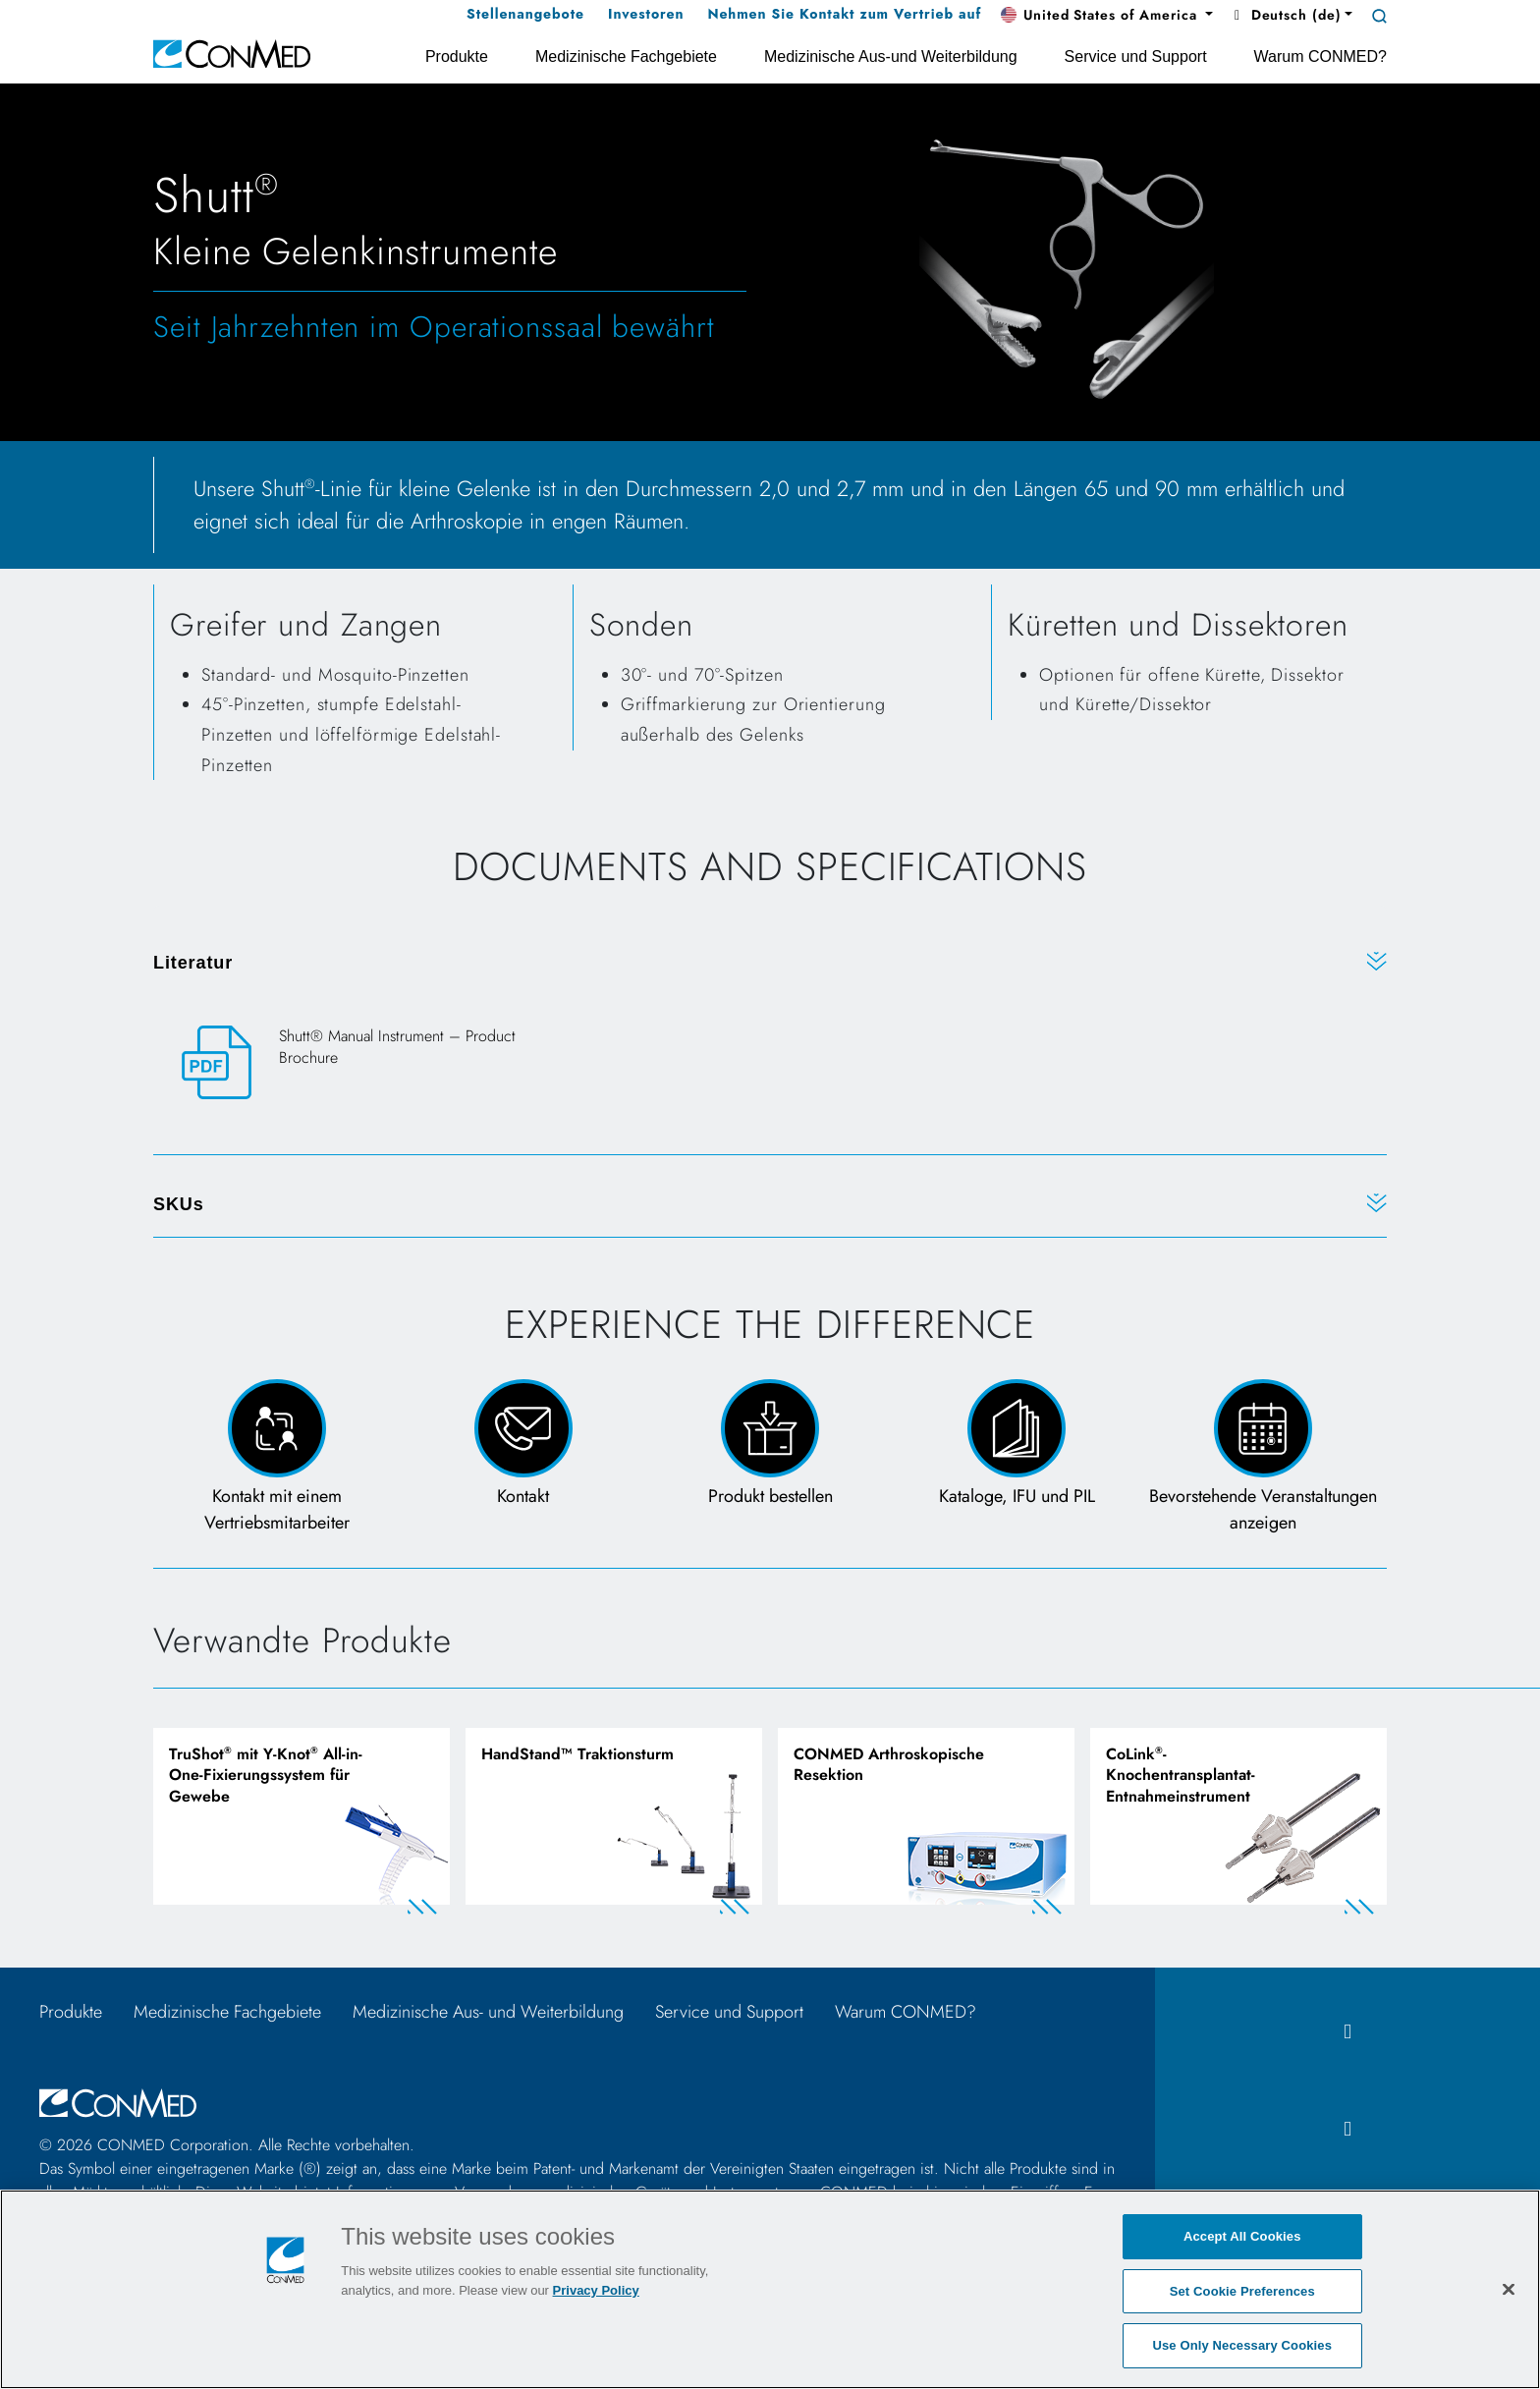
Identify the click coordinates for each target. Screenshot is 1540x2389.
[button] (1107, 16)
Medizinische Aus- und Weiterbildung (488, 2012)
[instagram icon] (1347, 2129)
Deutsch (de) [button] (1285, 15)
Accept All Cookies (1242, 2236)
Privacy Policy (596, 2290)
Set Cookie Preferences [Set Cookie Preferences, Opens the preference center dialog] (1242, 2291)
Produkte (70, 2012)
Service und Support (729, 2012)
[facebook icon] (1347, 2032)
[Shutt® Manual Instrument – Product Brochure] (367, 1063)
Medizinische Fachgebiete (227, 2012)
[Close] (1508, 2289)
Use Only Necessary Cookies (1242, 2345)
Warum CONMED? (905, 2012)
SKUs (178, 1204)
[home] (231, 52)
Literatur (193, 962)
